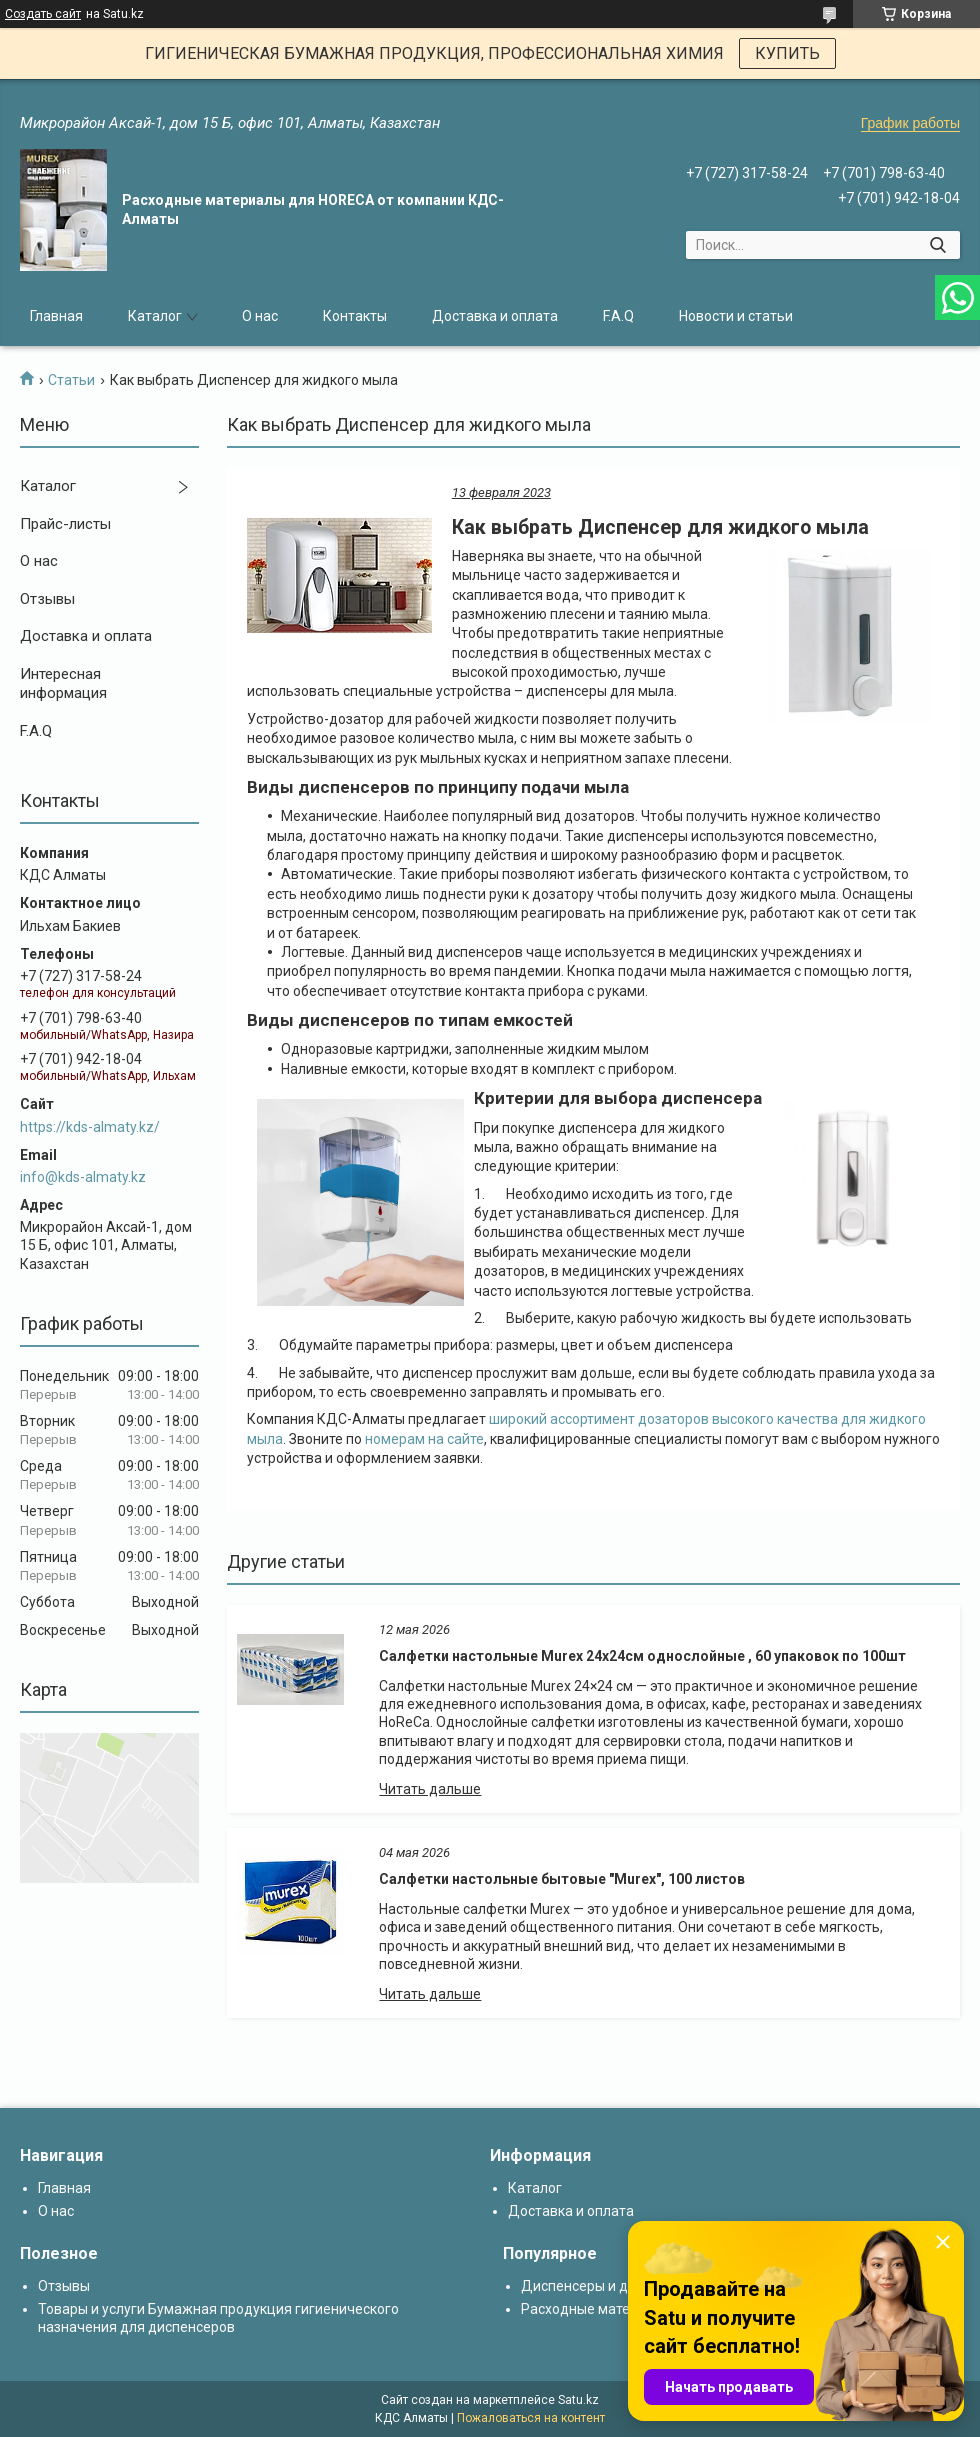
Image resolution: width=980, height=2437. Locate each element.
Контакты (355, 316)
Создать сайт (43, 14)
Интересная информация (63, 684)
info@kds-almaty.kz (83, 1177)
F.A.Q (618, 316)
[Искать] (937, 245)
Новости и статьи (736, 316)
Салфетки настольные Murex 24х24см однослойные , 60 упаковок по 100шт (642, 1656)
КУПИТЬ (787, 53)
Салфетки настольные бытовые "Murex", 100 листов (562, 1879)
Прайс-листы (65, 524)
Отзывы (47, 599)
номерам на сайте (424, 1439)
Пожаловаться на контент (531, 2418)
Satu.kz (578, 2400)
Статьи (71, 380)
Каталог (155, 316)
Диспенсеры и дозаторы (602, 2286)
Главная (56, 316)
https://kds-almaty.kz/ (90, 1127)
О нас (260, 316)
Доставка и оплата (495, 316)
